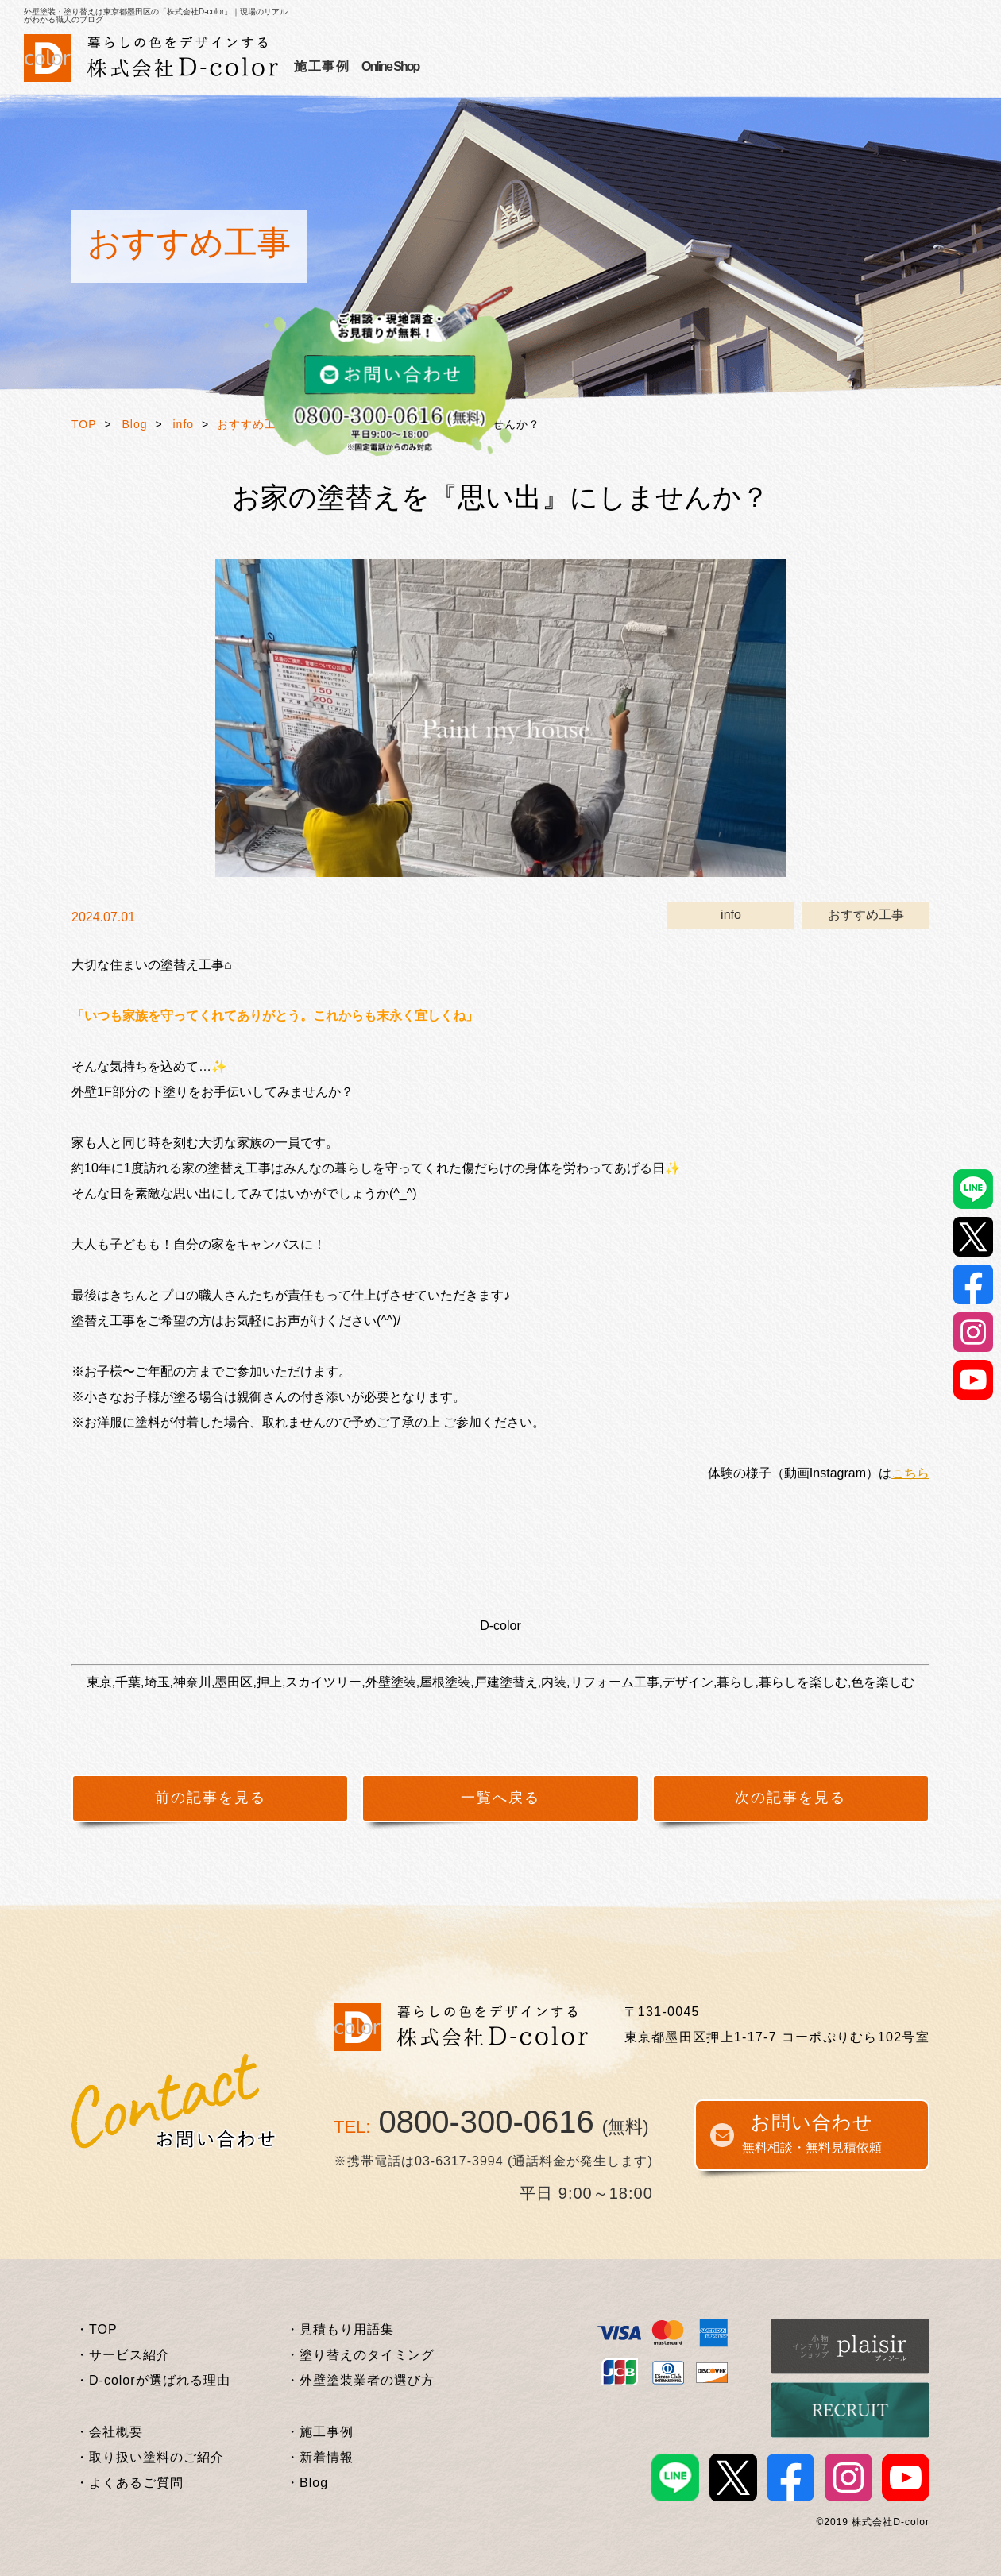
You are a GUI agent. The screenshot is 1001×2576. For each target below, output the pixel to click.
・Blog (307, 2482)
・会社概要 (109, 2432)
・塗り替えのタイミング (360, 2355)
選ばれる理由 (431, 66)
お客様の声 (520, 66)
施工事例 (594, 66)
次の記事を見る (790, 1798)
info (184, 424)
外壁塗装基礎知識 (689, 66)
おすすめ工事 (252, 424)
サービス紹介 (335, 66)
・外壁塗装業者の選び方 (360, 2380)
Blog (135, 424)
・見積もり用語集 (340, 2329)
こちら (910, 1473)
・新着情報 (320, 2457)
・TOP (96, 2329)
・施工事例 (320, 2432)
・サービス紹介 (122, 2355)
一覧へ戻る (500, 1798)
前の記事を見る (210, 1798)
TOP (84, 424)
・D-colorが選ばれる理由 (152, 2380)
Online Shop (853, 66)
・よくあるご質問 (129, 2482)
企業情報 (785, 66)
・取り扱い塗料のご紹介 (149, 2457)
